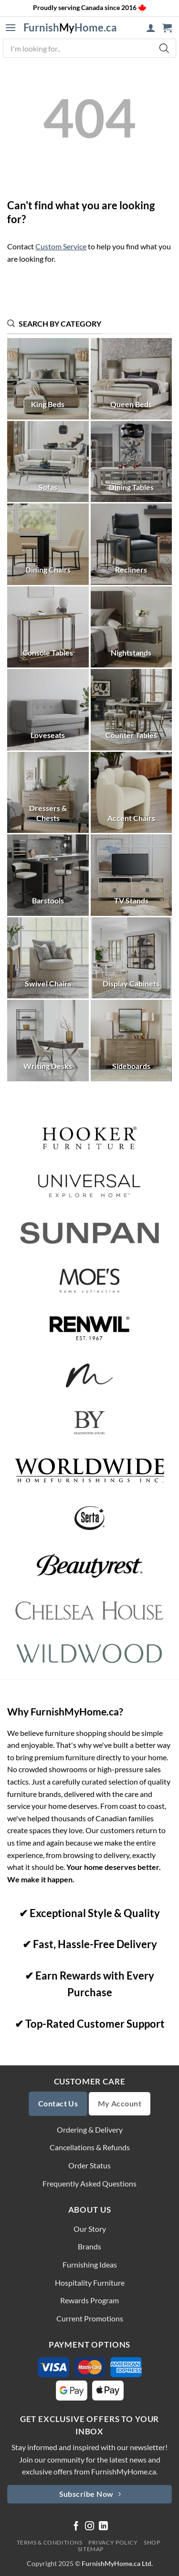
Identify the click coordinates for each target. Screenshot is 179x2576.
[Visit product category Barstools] (48, 875)
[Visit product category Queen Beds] (131, 379)
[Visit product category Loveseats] (48, 709)
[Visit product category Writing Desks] (48, 1040)
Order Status (89, 2165)
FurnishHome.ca (70, 27)
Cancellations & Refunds (90, 2147)
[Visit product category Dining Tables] (131, 462)
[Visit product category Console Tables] (48, 627)
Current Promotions (89, 2318)
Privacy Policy (113, 2542)
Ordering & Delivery (90, 2129)
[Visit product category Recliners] (131, 544)
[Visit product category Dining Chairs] (48, 544)
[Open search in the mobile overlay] (89, 48)
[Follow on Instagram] (89, 2527)
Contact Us (58, 2103)
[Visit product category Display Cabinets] (131, 958)
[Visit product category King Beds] (48, 379)
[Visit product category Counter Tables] (131, 709)
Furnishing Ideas (90, 2264)
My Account (120, 2103)
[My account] (151, 27)
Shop (152, 2542)
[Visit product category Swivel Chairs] (48, 958)
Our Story (90, 2228)
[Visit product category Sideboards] (131, 1040)
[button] (10, 28)
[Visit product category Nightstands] (131, 627)
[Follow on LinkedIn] (103, 2527)
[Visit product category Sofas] (48, 462)
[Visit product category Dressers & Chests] (48, 792)
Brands (89, 2246)
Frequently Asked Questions (89, 2183)
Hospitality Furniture (90, 2282)
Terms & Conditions (50, 2542)
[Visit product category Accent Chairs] (131, 792)
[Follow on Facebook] (76, 2527)
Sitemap (91, 2549)
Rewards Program (89, 2300)
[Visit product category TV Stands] (131, 875)
